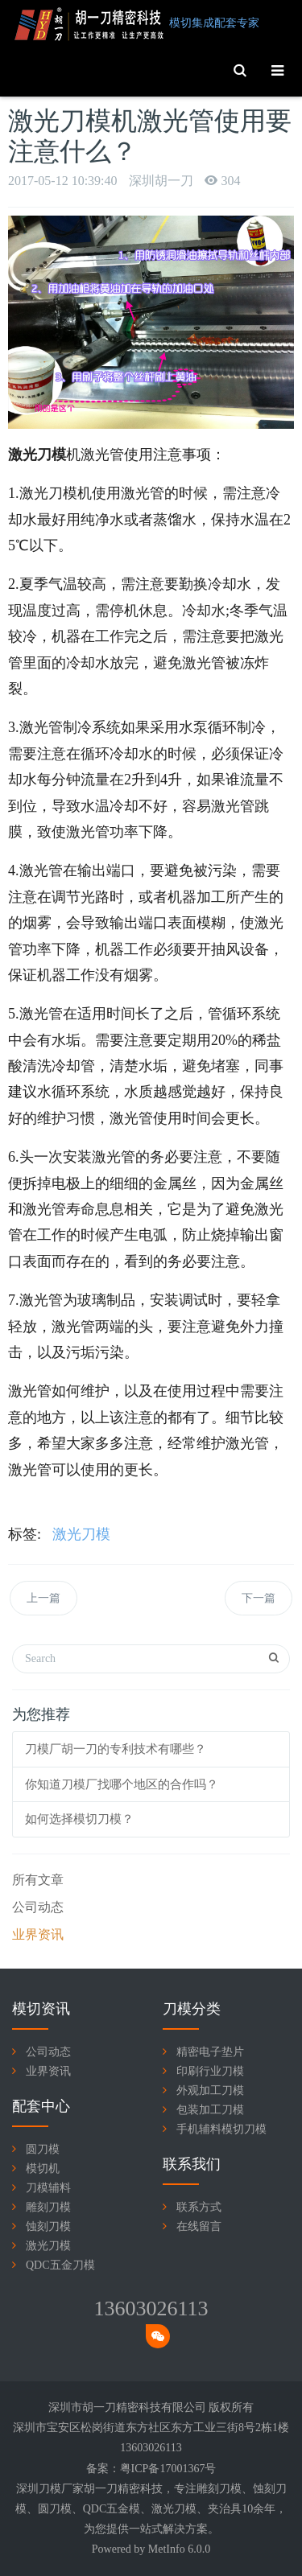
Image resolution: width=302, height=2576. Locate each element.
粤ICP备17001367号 (168, 2469)
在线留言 (198, 2226)
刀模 (230, 2489)
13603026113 (150, 2308)
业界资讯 (38, 1934)
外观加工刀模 (210, 2090)
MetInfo (166, 2549)
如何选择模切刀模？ (79, 1819)
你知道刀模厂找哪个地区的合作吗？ (121, 1784)
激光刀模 (81, 1534)
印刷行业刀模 (210, 2071)
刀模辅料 (48, 2188)
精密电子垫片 (210, 2052)
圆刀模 (43, 2149)
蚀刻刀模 (48, 2226)
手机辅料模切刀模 (221, 2129)
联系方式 (198, 2207)
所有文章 (38, 1880)
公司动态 (38, 1907)
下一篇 (258, 1598)
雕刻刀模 (48, 2207)
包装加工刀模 (210, 2110)
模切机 (43, 2168)
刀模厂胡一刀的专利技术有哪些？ (115, 1749)
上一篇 (43, 1598)
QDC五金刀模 (60, 2265)
